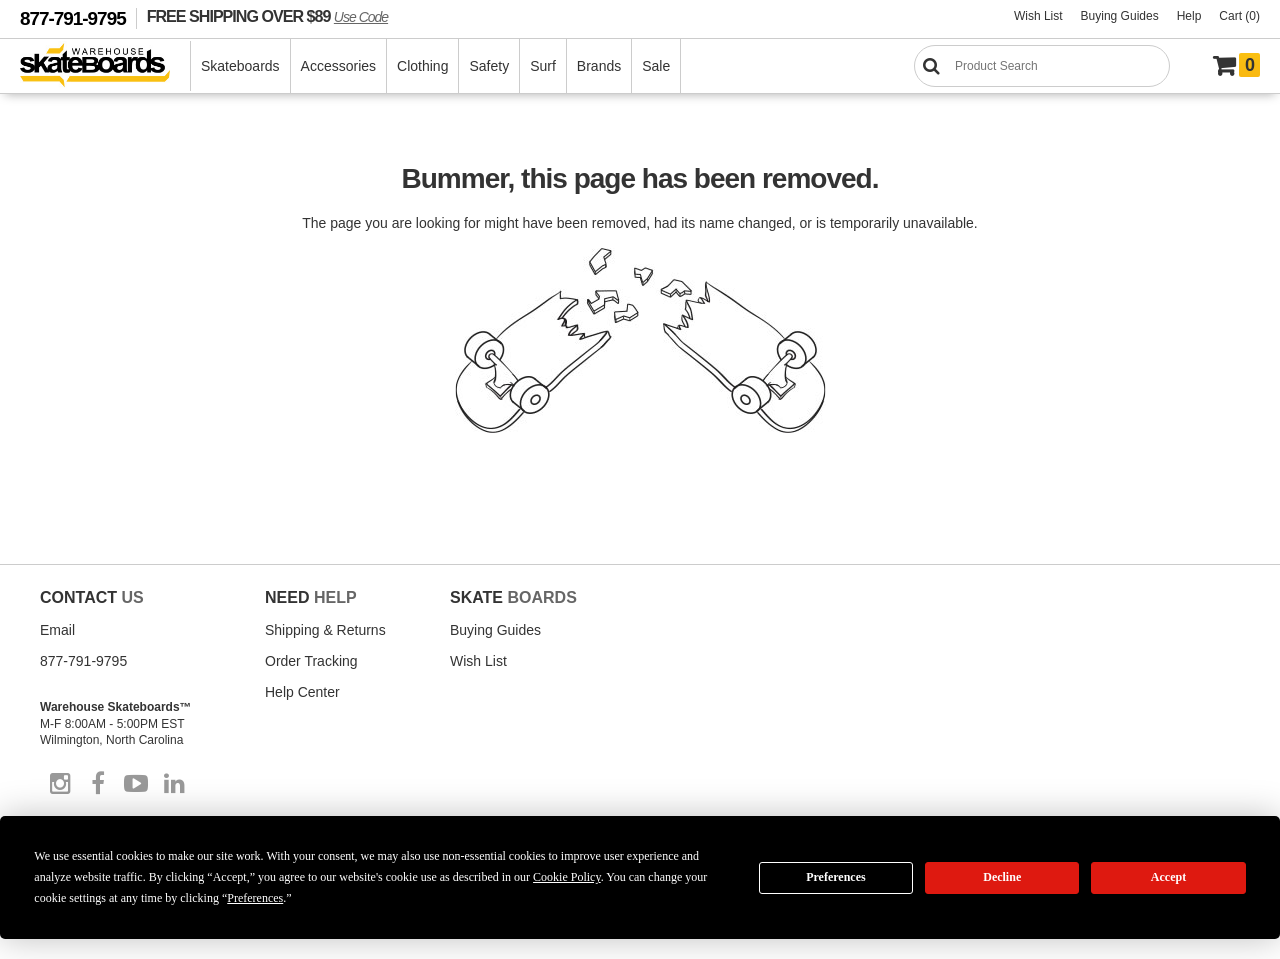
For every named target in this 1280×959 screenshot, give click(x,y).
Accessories (338, 66)
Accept (1168, 877)
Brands (599, 66)
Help (1189, 16)
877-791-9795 (73, 18)
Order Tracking (311, 661)
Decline (1002, 877)
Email (57, 630)
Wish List (1038, 16)
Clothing (422, 66)
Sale (656, 66)
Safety (489, 66)
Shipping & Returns (325, 630)
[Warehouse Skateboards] (105, 66)
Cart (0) (1239, 16)
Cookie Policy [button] (567, 877)
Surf (543, 66)
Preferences (836, 877)
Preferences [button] (255, 898)
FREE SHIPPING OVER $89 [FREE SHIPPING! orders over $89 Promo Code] (267, 16)
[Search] (1042, 66)
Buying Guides (1120, 16)
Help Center (302, 692)
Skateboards (240, 66)
